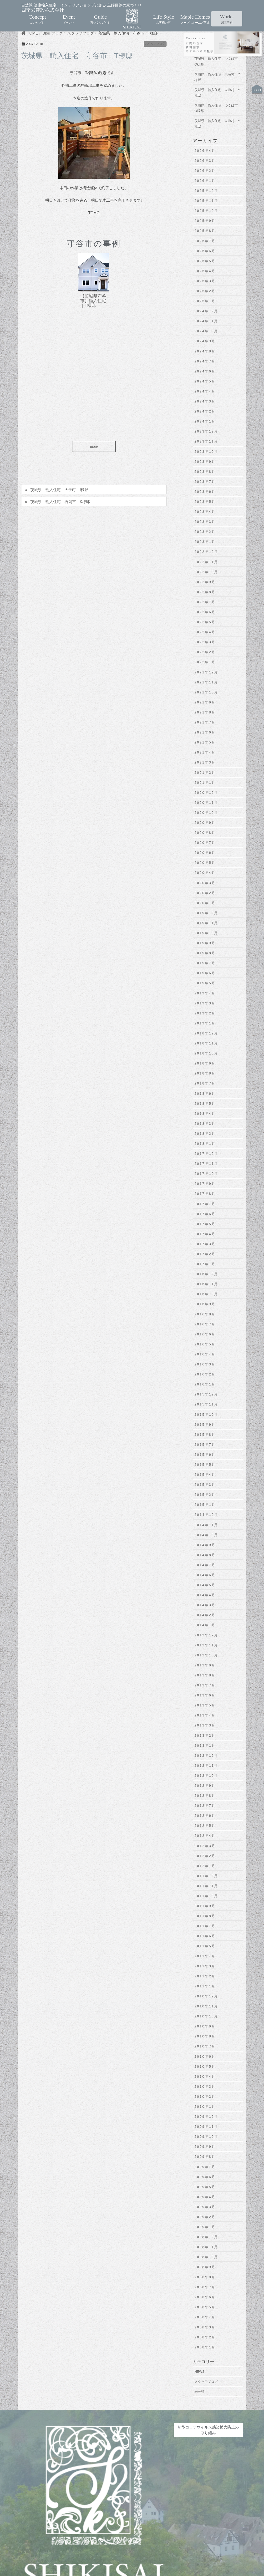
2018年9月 (205, 1088)
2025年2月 (205, 316)
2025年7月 (205, 266)
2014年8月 (205, 1580)
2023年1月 (205, 567)
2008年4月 (205, 2342)
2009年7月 (205, 2192)
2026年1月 (205, 206)
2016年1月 (205, 1409)
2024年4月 (205, 416)
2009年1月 (205, 2252)
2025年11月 (206, 226)
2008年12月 (206, 2262)
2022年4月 (205, 657)
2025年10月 (206, 236)
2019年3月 (205, 1028)
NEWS (199, 2396)
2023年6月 (205, 517)
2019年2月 (205, 1038)
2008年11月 (206, 2272)
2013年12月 (206, 1660)
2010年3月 (205, 2111)
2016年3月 (205, 1389)
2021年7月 (205, 747)
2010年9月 (205, 2051)
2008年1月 (205, 2372)
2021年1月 (205, 807)
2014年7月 (205, 1590)
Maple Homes (195, 14)
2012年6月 (205, 1841)
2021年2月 (205, 797)
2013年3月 (205, 1750)
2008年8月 (205, 2302)
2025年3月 (205, 306)
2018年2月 (205, 1159)
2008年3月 (205, 2352)
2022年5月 (205, 647)
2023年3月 (205, 547)
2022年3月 (205, 667)
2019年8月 (205, 978)
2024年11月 (206, 346)
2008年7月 (205, 2312)
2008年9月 (205, 2292)
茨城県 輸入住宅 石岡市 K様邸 (60, 527)
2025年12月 (206, 216)
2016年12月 (206, 1299)
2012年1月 (205, 1891)
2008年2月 (205, 2362)
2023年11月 (206, 466)
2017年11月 (206, 1189)
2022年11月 (206, 587)
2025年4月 (205, 296)
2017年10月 (206, 1199)
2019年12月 (206, 938)
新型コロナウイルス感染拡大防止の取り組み (208, 2455)
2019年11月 (206, 948)
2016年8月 (205, 1339)
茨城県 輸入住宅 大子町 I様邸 (59, 515)
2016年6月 (205, 1359)
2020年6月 (205, 878)
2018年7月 (205, 1108)
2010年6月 (205, 2081)
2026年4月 (205, 176)
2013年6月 (205, 1720)
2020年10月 (206, 838)
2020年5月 (205, 888)
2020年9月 (205, 848)
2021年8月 (205, 737)
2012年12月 (206, 1780)
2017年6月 (205, 1239)
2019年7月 (205, 988)
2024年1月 (205, 446)
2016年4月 (205, 1379)
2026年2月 (205, 196)
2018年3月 (205, 1149)
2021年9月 (205, 727)
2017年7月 (205, 1229)
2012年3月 (205, 1871)
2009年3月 (205, 2232)
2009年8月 (205, 2182)
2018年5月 (205, 1128)
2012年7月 (205, 1831)
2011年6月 (205, 1961)
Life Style (163, 14)
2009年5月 (205, 2212)
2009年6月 (205, 2202)
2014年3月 (205, 1630)
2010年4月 (205, 2101)
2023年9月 (205, 487)
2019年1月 (205, 1048)
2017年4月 (205, 1259)
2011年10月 (206, 1921)
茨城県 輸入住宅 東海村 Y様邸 (217, 102)
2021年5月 (205, 767)
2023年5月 (205, 527)
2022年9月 (205, 607)
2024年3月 (205, 426)
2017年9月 (205, 1209)
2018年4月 (205, 1138)
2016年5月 (205, 1369)
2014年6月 (205, 1600)
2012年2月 (205, 1881)
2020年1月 (205, 928)
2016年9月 (205, 1329)
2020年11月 (206, 828)
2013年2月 (205, 1760)
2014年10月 (206, 1560)
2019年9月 (205, 968)
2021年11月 (206, 707)
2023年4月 (205, 537)
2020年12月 (206, 818)
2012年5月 (205, 1851)
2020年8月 (205, 858)
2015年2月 (205, 1520)
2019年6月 (205, 998)
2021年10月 (206, 717)
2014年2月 (205, 1640)
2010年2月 (205, 2121)
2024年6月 (205, 396)
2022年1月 (205, 687)
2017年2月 (205, 1279)
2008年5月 (205, 2332)
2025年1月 (205, 326)
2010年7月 (205, 2071)
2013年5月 (205, 1730)
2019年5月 (205, 1008)
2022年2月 (205, 677)
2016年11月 (206, 1309)
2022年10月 (206, 597)
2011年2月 (205, 2001)
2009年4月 (205, 2222)
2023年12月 (206, 456)
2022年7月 (205, 627)
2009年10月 (206, 2162)
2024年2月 (205, 436)
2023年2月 (205, 557)
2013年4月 (205, 1740)
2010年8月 (205, 2061)
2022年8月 (205, 617)
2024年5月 (205, 406)
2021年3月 (205, 787)
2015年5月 (205, 1490)
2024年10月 (206, 356)
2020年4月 (205, 898)
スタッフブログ (155, 69)
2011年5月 (205, 1971)
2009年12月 (206, 2141)
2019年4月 (205, 1018)
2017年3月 (205, 1269)
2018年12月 (206, 1058)
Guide (100, 14)
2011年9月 (205, 1931)
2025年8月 (205, 256)
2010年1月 (205, 2131)
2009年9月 (205, 2172)
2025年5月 (205, 286)
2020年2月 (205, 918)
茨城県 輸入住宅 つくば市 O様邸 (217, 86)
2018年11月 (206, 1068)
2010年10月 (206, 2041)
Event (69, 14)
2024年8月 (205, 376)
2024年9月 (205, 366)
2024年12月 (206, 336)
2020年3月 (205, 908)
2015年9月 (205, 1449)
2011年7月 (205, 1951)
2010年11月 (206, 2031)
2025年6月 (205, 276)
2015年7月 (205, 1469)
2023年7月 (205, 507)
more (94, 472)
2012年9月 (205, 1810)
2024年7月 (205, 386)
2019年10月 (206, 958)
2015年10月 (206, 1439)
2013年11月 (206, 1670)
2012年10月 (206, 1800)
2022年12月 (206, 577)
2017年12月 (206, 1179)
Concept (37, 14)
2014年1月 (205, 1650)
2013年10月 (206, 1680)
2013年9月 (205, 1690)
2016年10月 (206, 1319)
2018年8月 (205, 1098)
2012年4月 (205, 1861)
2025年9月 (205, 246)
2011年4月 (205, 1981)
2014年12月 (206, 1540)
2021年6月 (205, 757)
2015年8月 (205, 1459)
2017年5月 (205, 1249)
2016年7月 (205, 1349)
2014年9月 (205, 1570)
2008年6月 (205, 2322)
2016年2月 (205, 1399)
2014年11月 (206, 1550)
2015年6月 (205, 1479)
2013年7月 (205, 1710)
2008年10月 (206, 2282)
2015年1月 (205, 1530)
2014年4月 (205, 1620)
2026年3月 (205, 186)
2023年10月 (206, 477)
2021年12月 (206, 697)
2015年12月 (206, 1419)
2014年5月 (205, 1610)
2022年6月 (205, 637)
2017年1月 (205, 1289)
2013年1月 (205, 1770)
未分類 (199, 2416)
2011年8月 (205, 1941)
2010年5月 (205, 2091)
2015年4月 (205, 1500)
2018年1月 (205, 1169)
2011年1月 (205, 2011)
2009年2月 (205, 2242)
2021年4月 (205, 777)
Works (227, 14)
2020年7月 (205, 868)
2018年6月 (205, 1118)
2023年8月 (205, 497)
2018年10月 (206, 1078)
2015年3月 (205, 1510)
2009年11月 (206, 2151)
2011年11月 (206, 1911)
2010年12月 (206, 2021)
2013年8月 (205, 1700)
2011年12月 (206, 1901)
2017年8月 (205, 1219)
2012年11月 (206, 1790)
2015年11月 (206, 1429)
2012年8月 (205, 1821)
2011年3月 (205, 1991)
